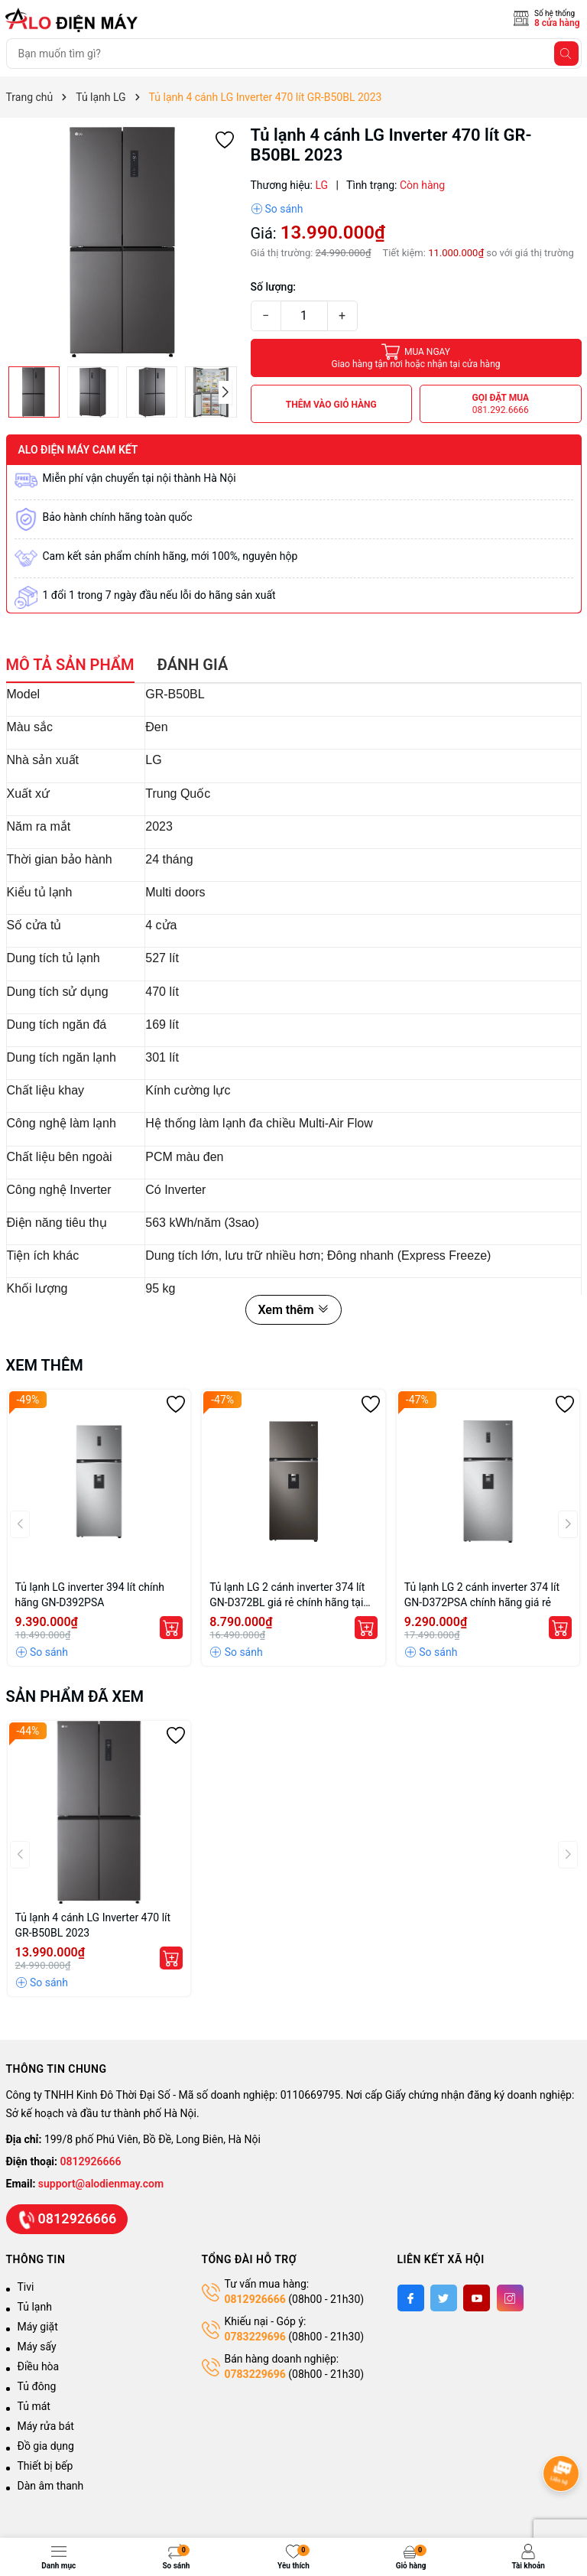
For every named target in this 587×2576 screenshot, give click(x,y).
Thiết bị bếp (45, 2466)
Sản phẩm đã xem (75, 1696)
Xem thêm (293, 1310)
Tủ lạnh (35, 2307)
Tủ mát (34, 2406)
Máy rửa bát (46, 2426)
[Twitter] (443, 2298)
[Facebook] (410, 2298)
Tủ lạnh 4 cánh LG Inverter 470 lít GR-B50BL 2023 (93, 1925)
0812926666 (91, 2161)
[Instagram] (510, 2298)
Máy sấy (37, 2346)
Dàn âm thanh (51, 2486)
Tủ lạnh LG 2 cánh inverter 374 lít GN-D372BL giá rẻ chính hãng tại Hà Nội (287, 1595)
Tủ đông (37, 2386)
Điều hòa (39, 2366)
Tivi (26, 2287)
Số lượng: (274, 287)
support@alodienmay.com (101, 2184)
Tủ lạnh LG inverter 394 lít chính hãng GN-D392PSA (89, 1594)
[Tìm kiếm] (566, 53)
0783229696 (255, 2336)
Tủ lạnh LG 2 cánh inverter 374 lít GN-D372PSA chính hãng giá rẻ (481, 1594)
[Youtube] (476, 2298)
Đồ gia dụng (46, 2446)
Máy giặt (38, 2327)
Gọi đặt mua (500, 404)
